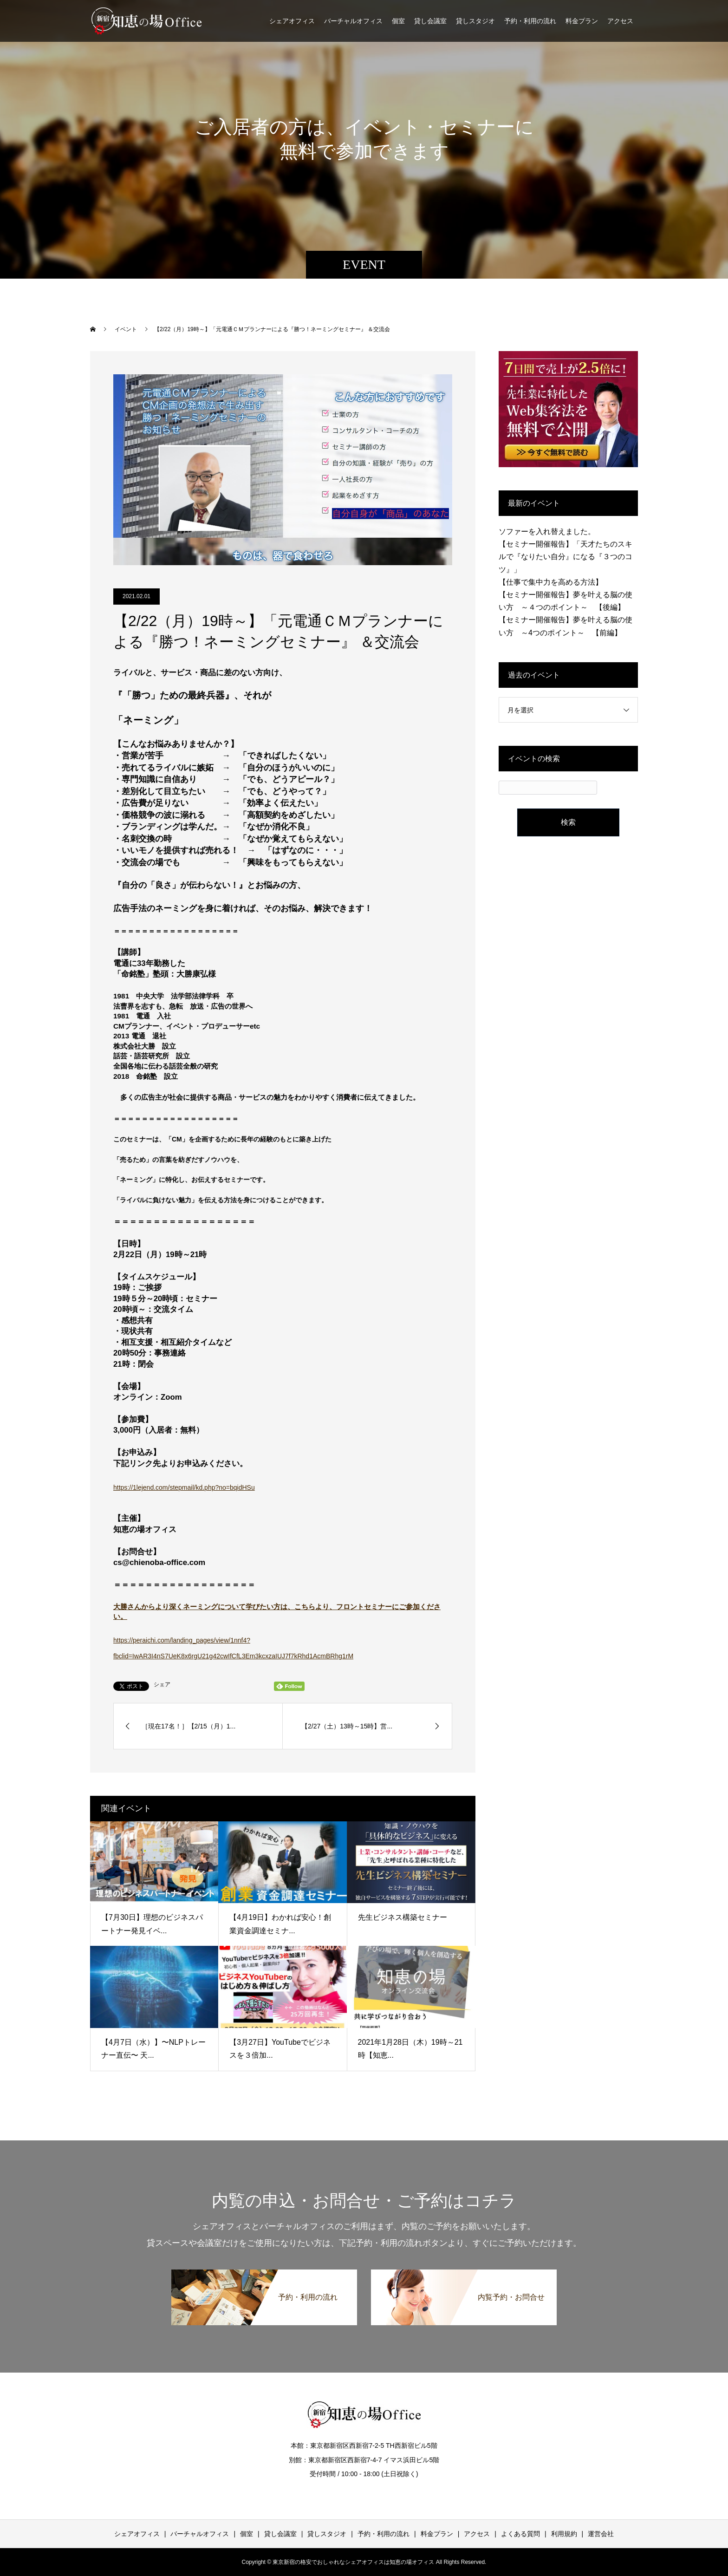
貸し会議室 (430, 21)
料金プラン (582, 21)
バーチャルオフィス (353, 21)
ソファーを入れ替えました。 (547, 531)
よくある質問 (520, 2533)
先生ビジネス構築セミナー (402, 1917)
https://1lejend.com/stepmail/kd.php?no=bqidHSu (184, 1487)
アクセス (620, 21)
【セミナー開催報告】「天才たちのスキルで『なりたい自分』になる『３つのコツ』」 (565, 556)
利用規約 (564, 2533)
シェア (162, 1684)
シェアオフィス (292, 21)
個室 (398, 21)
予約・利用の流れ (530, 21)
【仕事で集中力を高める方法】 (551, 582)
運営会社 (601, 2533)
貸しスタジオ (475, 21)
